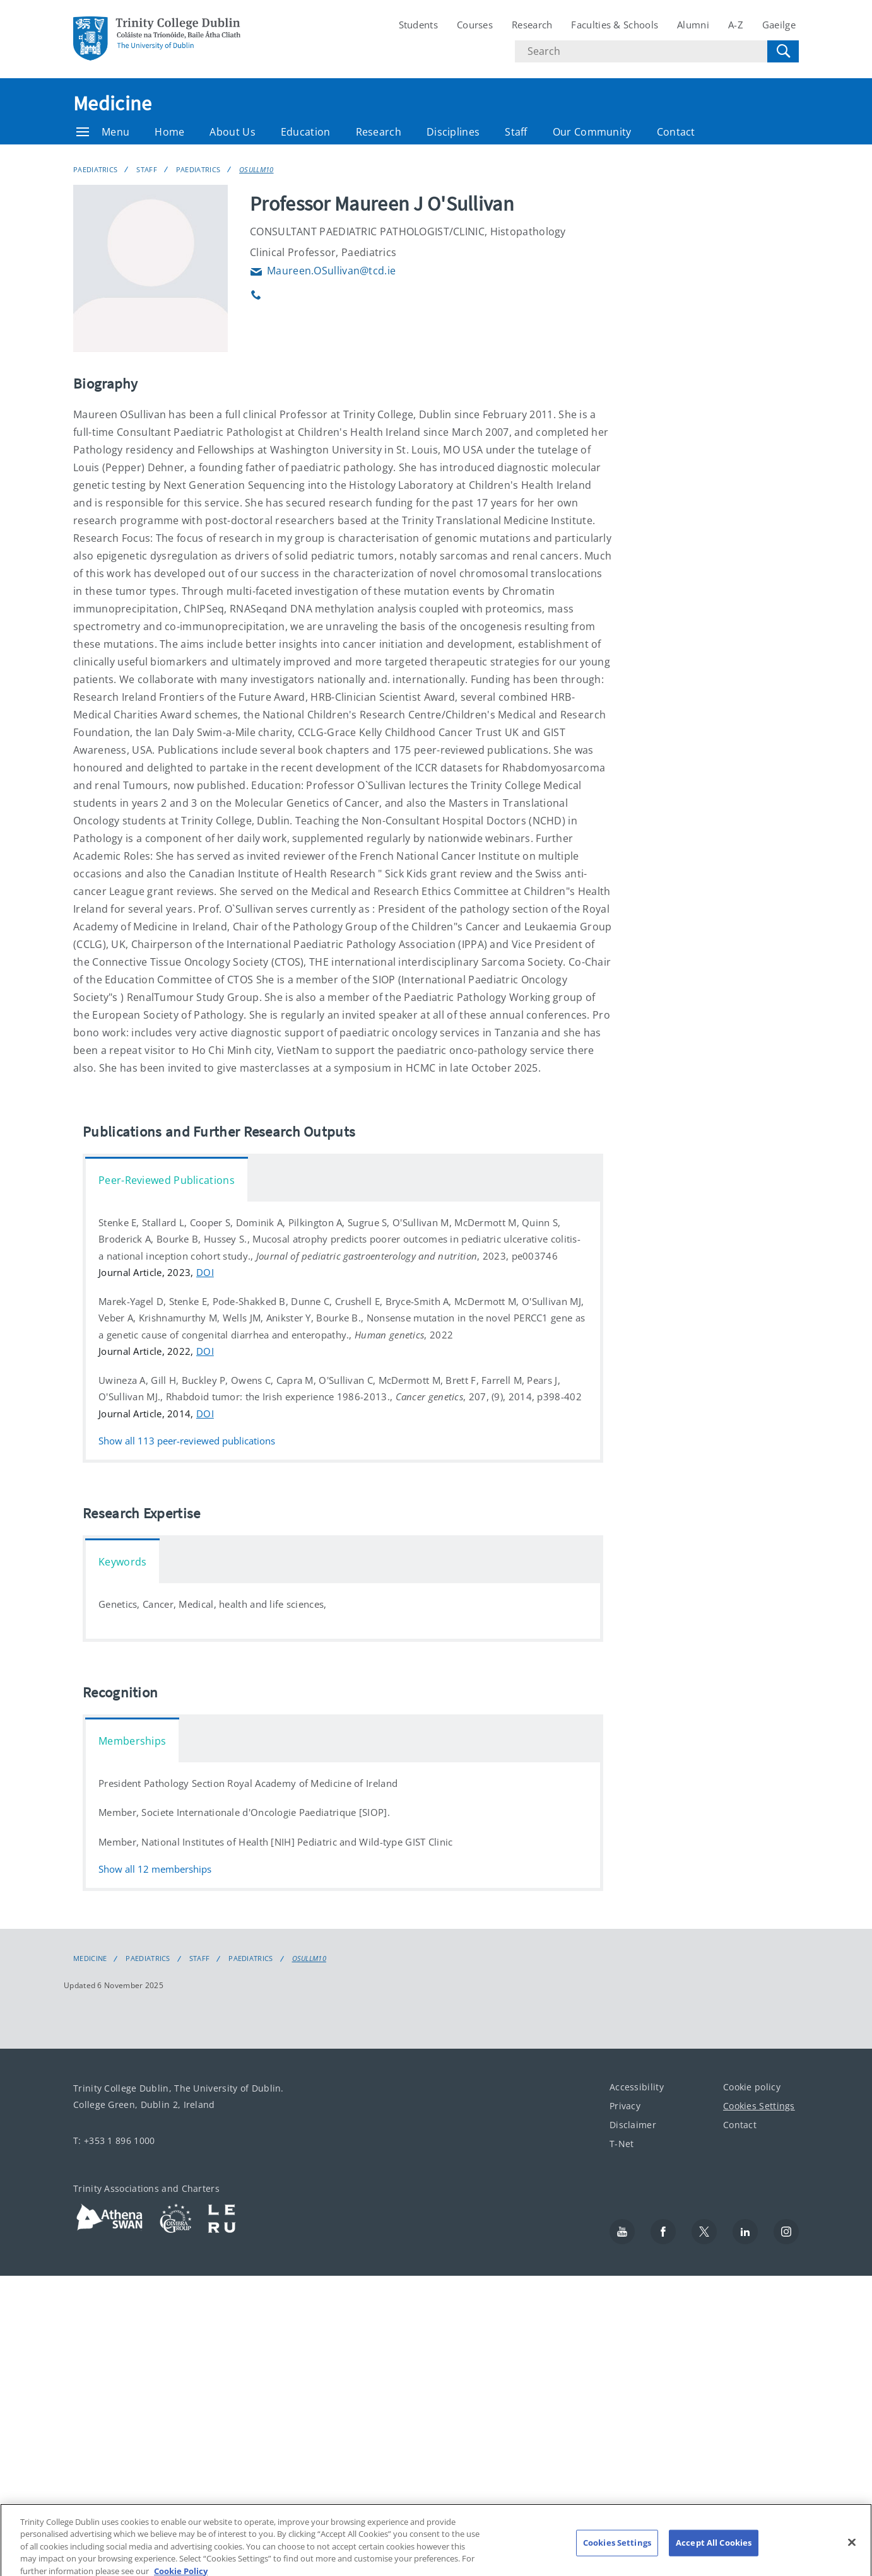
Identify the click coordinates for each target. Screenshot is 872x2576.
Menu (102, 132)
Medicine (112, 103)
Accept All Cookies (713, 2549)
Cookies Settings (759, 2106)
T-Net (622, 2144)
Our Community (592, 132)
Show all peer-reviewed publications (186, 1441)
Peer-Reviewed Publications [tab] (166, 1180)
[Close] (852, 2549)
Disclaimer (633, 2125)
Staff (516, 132)
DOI (205, 1272)
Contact (676, 132)
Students (418, 24)
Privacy (625, 2106)
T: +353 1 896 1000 (114, 2140)
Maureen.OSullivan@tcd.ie (323, 270)
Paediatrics (95, 169)
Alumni (693, 24)
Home (169, 132)
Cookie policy (752, 2087)
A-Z (735, 24)
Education (306, 132)
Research (532, 24)
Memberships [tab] (132, 1741)
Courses (475, 24)
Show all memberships (154, 1869)
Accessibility (637, 2087)
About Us (232, 132)
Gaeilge (779, 24)
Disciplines (453, 132)
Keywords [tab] (122, 1562)
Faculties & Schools (614, 24)
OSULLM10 (256, 169)
